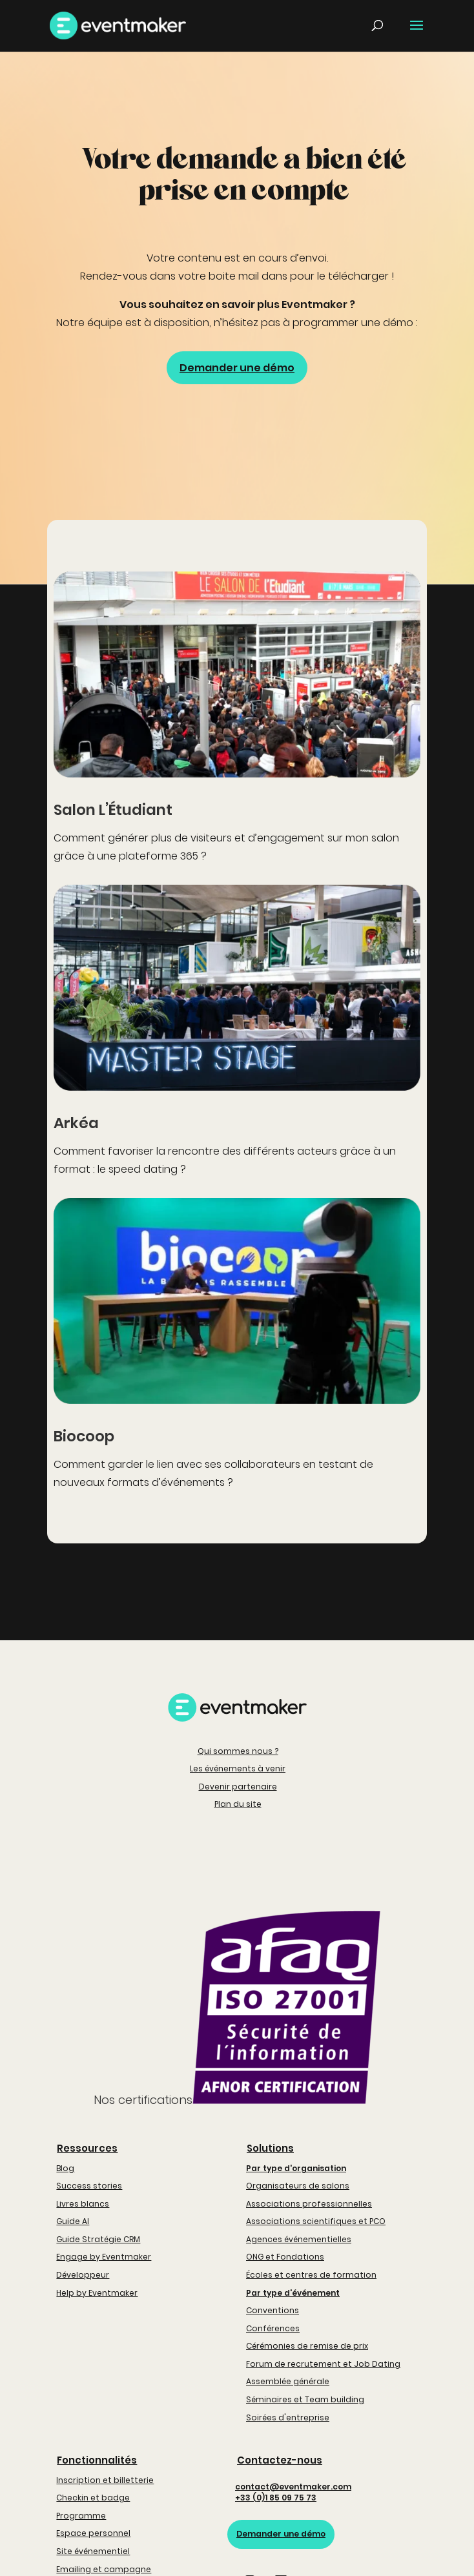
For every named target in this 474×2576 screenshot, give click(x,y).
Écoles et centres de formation (311, 2274)
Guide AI (72, 2221)
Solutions (270, 2148)
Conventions (272, 2310)
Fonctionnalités (97, 2460)
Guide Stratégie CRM (98, 2239)
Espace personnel (93, 2533)
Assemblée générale (287, 2381)
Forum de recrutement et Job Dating (323, 2363)
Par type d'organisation (296, 2168)
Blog (65, 2168)
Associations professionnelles (309, 2203)
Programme (81, 2515)
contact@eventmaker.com (293, 2486)
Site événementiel (93, 2551)
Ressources (87, 2148)
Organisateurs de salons (297, 2185)
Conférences (273, 2328)
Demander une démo (237, 367)
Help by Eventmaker (97, 2292)
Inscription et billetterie (105, 2480)
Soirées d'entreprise (287, 2417)
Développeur (82, 2274)
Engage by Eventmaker (103, 2256)
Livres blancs (82, 2203)
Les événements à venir (237, 1768)
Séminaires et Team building (305, 2399)
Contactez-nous (279, 2460)
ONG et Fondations (285, 2256)
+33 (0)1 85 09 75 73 (275, 2497)
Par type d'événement (293, 2292)
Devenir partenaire (238, 1786)
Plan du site (238, 1803)
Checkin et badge (93, 2497)
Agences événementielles (298, 2239)
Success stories (89, 2185)
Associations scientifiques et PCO (316, 2221)
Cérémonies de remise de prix (307, 2345)
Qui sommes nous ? (238, 1751)
